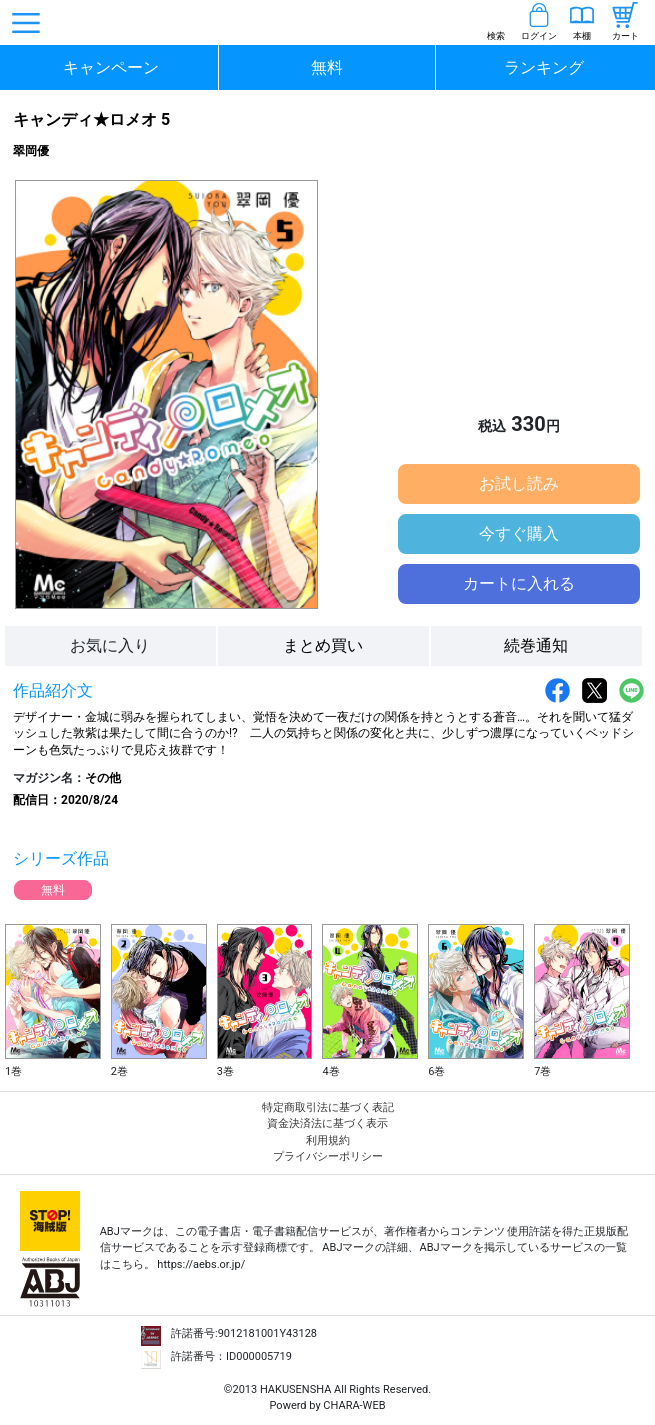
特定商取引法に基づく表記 (328, 1107)
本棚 (582, 36)
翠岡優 (31, 151)
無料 (327, 67)
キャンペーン (111, 67)
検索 (496, 36)
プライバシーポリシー (328, 1156)
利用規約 (328, 1140)
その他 (103, 778)
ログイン (539, 36)
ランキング (544, 67)
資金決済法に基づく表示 (327, 1123)
